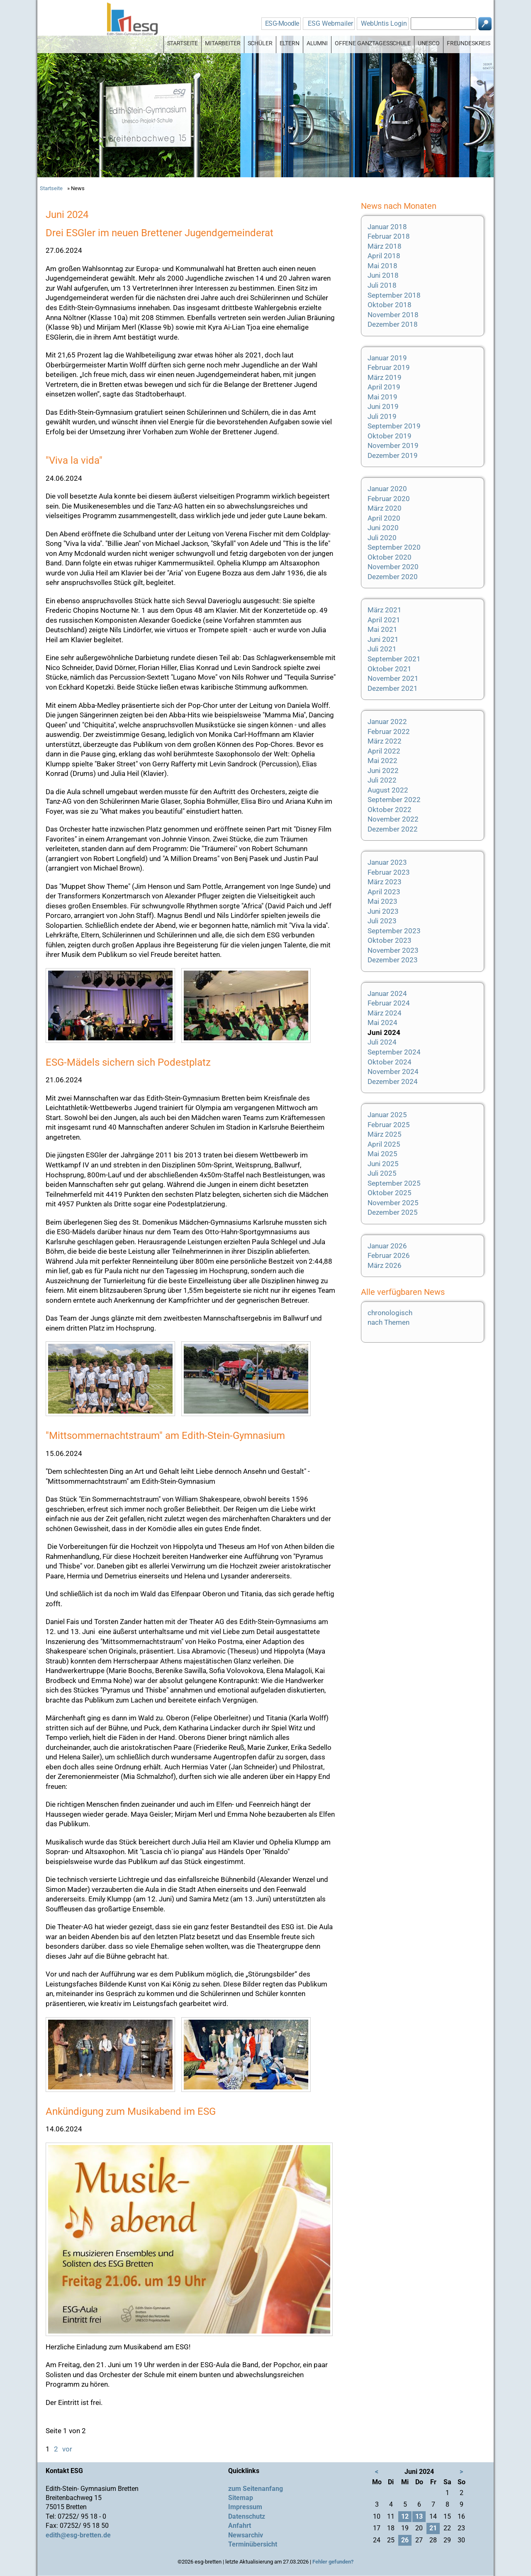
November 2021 (393, 678)
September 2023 (394, 931)
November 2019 (393, 445)
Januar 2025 (387, 1115)
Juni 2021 (383, 639)
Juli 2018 (382, 285)
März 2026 (385, 1265)
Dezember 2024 (393, 1081)
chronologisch (390, 1313)
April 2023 (384, 892)
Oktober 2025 (390, 1193)
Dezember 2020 (393, 576)
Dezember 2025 (393, 1212)
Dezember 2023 (393, 960)
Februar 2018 (389, 236)
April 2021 (384, 620)
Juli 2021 (382, 649)
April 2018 (384, 256)
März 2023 (385, 882)
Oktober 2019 (390, 436)
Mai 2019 (382, 397)
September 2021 (394, 659)
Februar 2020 (389, 498)
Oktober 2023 (390, 940)
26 (405, 2540)
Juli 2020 (382, 537)
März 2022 (385, 741)
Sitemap (240, 2498)
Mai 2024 (382, 1022)
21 (433, 2528)
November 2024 (393, 1071)
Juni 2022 (383, 770)
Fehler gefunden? (332, 2562)
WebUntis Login (384, 23)
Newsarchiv (245, 2535)
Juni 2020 (383, 528)
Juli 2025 (382, 1173)
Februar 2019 (389, 367)
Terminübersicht (252, 2544)
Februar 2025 (389, 1124)
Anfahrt (239, 2526)
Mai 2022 (382, 760)
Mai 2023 (382, 901)
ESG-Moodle (282, 23)
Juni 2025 (383, 1164)
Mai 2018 (382, 266)
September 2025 (394, 1183)
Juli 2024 (382, 1042)
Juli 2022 (382, 780)
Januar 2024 (387, 993)
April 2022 (384, 751)
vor (67, 2449)
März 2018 (385, 246)
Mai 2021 (382, 629)
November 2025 (393, 1203)
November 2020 (393, 567)
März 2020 (385, 508)
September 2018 (394, 295)
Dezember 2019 (393, 455)
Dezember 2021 (393, 688)
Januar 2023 (387, 862)
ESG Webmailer (330, 23)
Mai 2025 (382, 1154)
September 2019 (394, 426)
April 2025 (384, 1144)
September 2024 (394, 1052)
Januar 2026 (387, 1246)
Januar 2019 (387, 358)
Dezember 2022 (393, 829)
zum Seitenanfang (255, 2489)
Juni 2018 (383, 275)
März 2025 (385, 1134)
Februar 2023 (389, 872)
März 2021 (385, 610)
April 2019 (384, 387)
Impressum (245, 2507)
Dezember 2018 (393, 324)
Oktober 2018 (390, 305)
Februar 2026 (389, 1255)
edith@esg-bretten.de (78, 2535)
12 (405, 2516)
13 (419, 2516)
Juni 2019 (383, 406)
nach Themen (388, 1322)
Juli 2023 (382, 921)
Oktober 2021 (390, 669)
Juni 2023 (383, 911)
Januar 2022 (387, 721)
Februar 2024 (389, 1003)
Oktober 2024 (390, 1062)
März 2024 (385, 1013)
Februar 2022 (389, 731)
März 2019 (385, 377)
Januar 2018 (387, 227)
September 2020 (394, 547)
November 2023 (393, 950)
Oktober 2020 (390, 557)
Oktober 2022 (390, 809)
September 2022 (394, 799)
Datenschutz (246, 2516)
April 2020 (384, 518)
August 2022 (388, 790)
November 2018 (393, 315)
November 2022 (393, 819)
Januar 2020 (387, 488)
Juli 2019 (382, 416)
